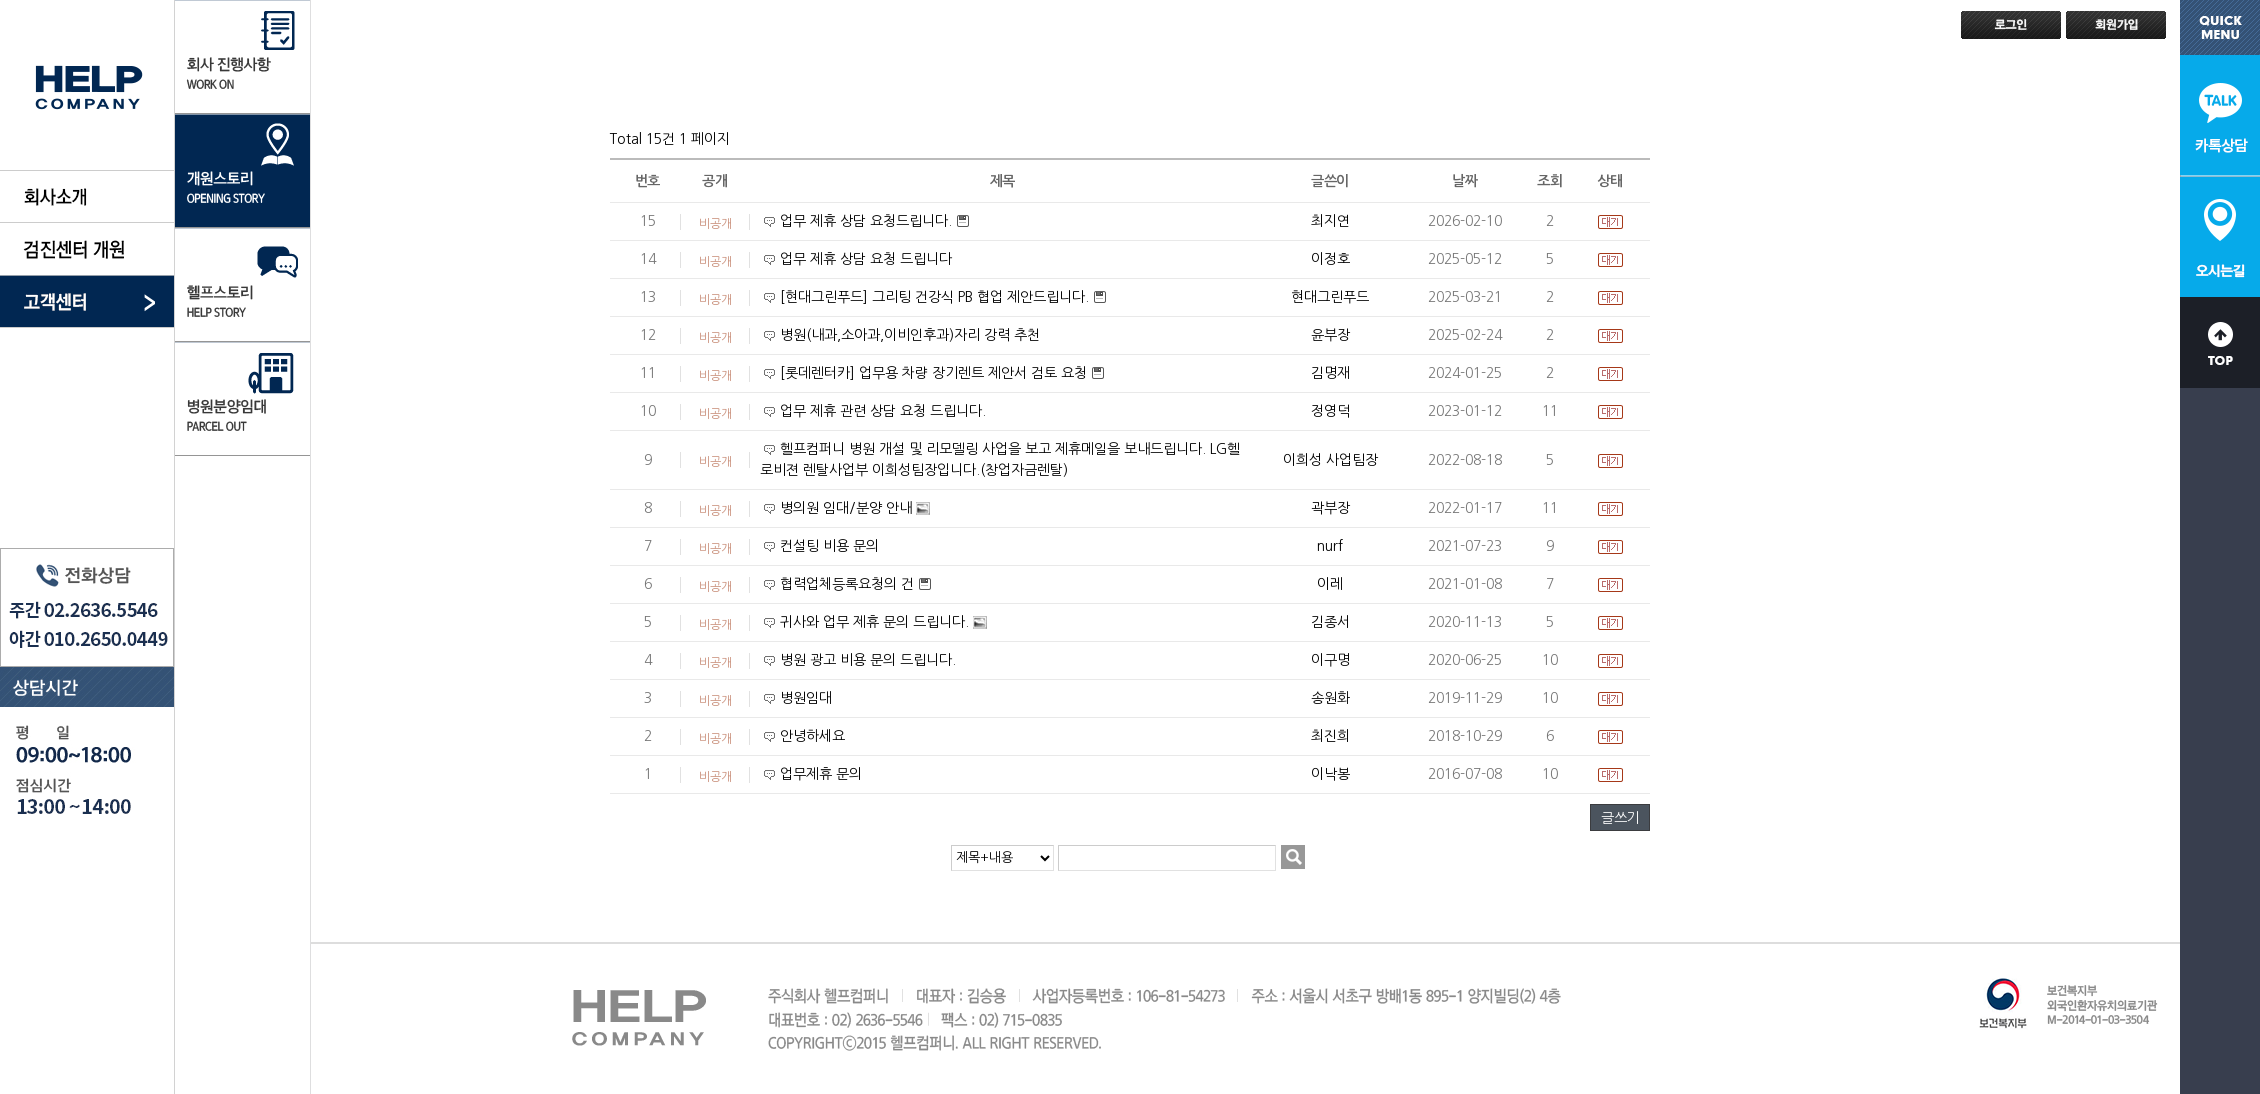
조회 (1550, 181)
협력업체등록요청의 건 (849, 584)
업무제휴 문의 (821, 774)
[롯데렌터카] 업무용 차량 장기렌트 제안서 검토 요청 (935, 373)
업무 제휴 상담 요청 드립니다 (866, 259)
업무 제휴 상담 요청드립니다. (868, 221)
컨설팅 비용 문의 (829, 546)
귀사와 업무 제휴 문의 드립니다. (876, 622)
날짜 (1465, 181)
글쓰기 (1620, 818)
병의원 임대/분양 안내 (848, 508)
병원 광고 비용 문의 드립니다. (868, 660)
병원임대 (806, 698)
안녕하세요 (812, 736)
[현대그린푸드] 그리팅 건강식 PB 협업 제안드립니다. (936, 297)
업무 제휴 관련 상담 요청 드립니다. (883, 411)
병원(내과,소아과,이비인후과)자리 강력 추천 (910, 335)
